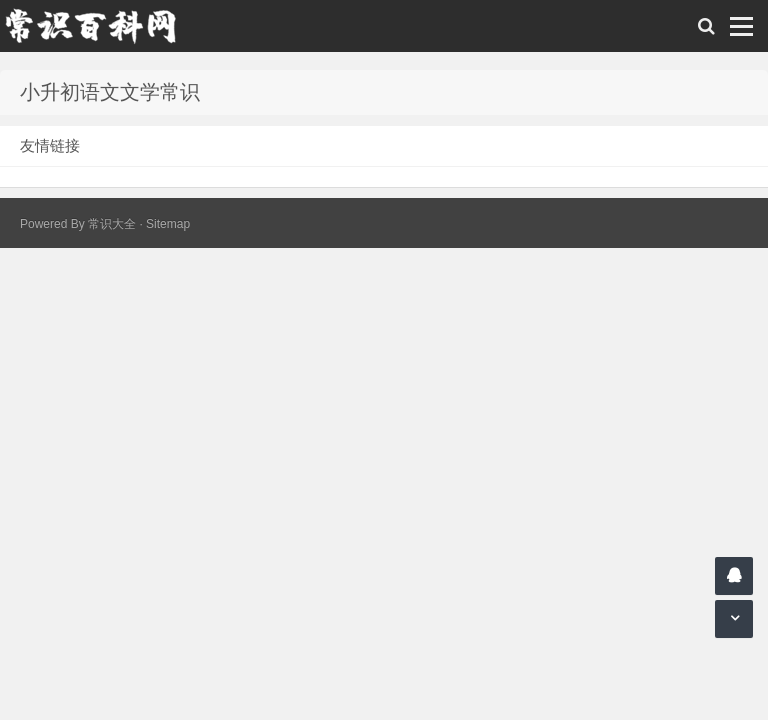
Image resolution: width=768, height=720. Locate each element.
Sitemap (168, 224)
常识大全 (112, 224)
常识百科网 (100, 26)
